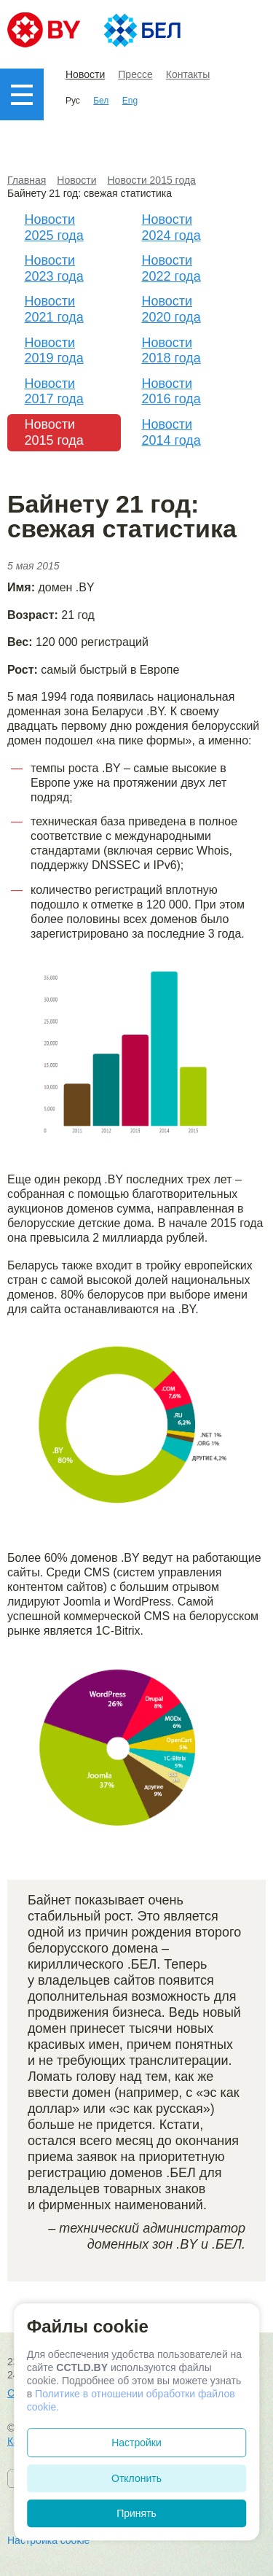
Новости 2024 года (170, 227)
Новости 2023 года (53, 268)
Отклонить (136, 2478)
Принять (136, 2513)
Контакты (188, 74)
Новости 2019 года (53, 350)
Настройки (136, 2442)
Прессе (135, 74)
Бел (100, 101)
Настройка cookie (48, 2540)
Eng (130, 101)
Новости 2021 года (53, 309)
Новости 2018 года (170, 350)
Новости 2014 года (170, 432)
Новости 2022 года (170, 268)
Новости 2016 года (170, 391)
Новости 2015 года (53, 432)
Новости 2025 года (53, 227)
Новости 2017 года (53, 391)
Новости (85, 74)
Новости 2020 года (170, 309)
